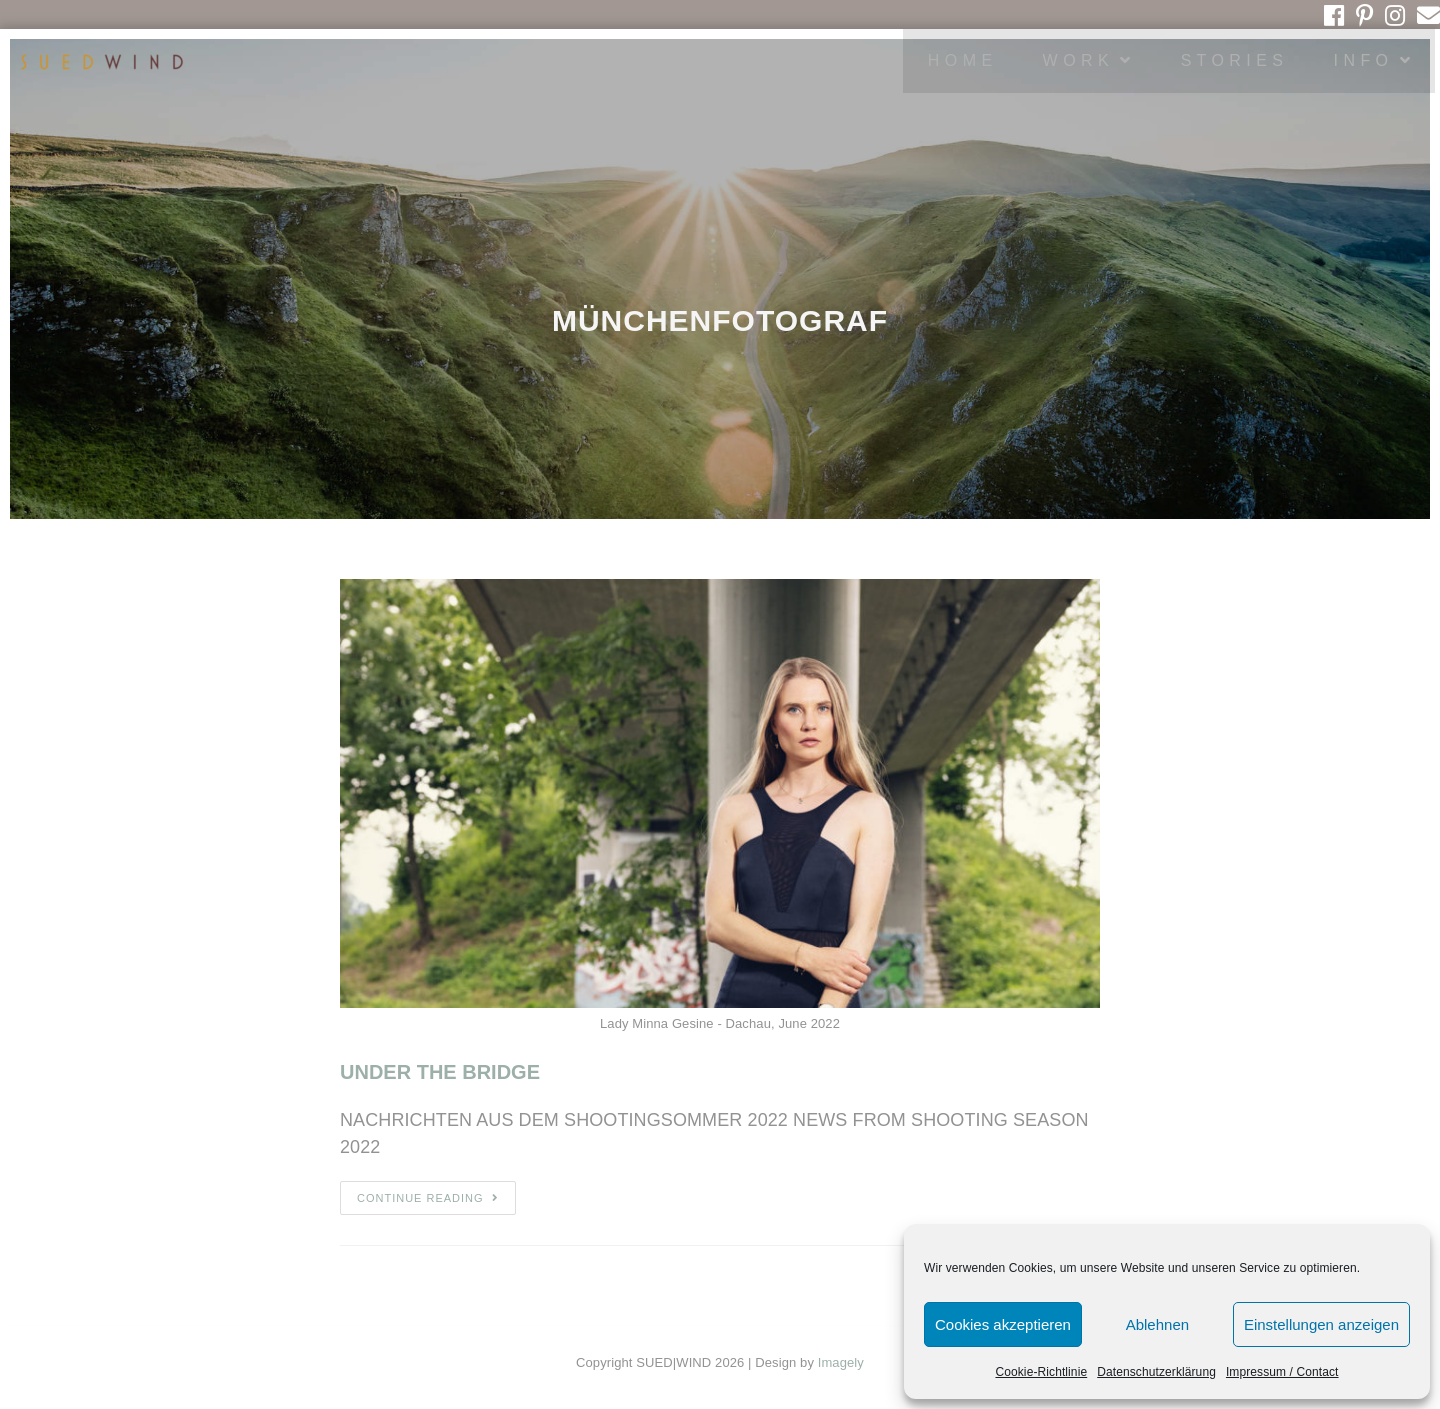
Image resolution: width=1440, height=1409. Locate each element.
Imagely (841, 1362)
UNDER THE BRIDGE (440, 1072)
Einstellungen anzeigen (1321, 1324)
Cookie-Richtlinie (1041, 1372)
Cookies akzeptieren (1003, 1324)
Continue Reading (428, 1198)
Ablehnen (1157, 1324)
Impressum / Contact (1282, 1372)
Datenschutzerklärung (1156, 1372)
